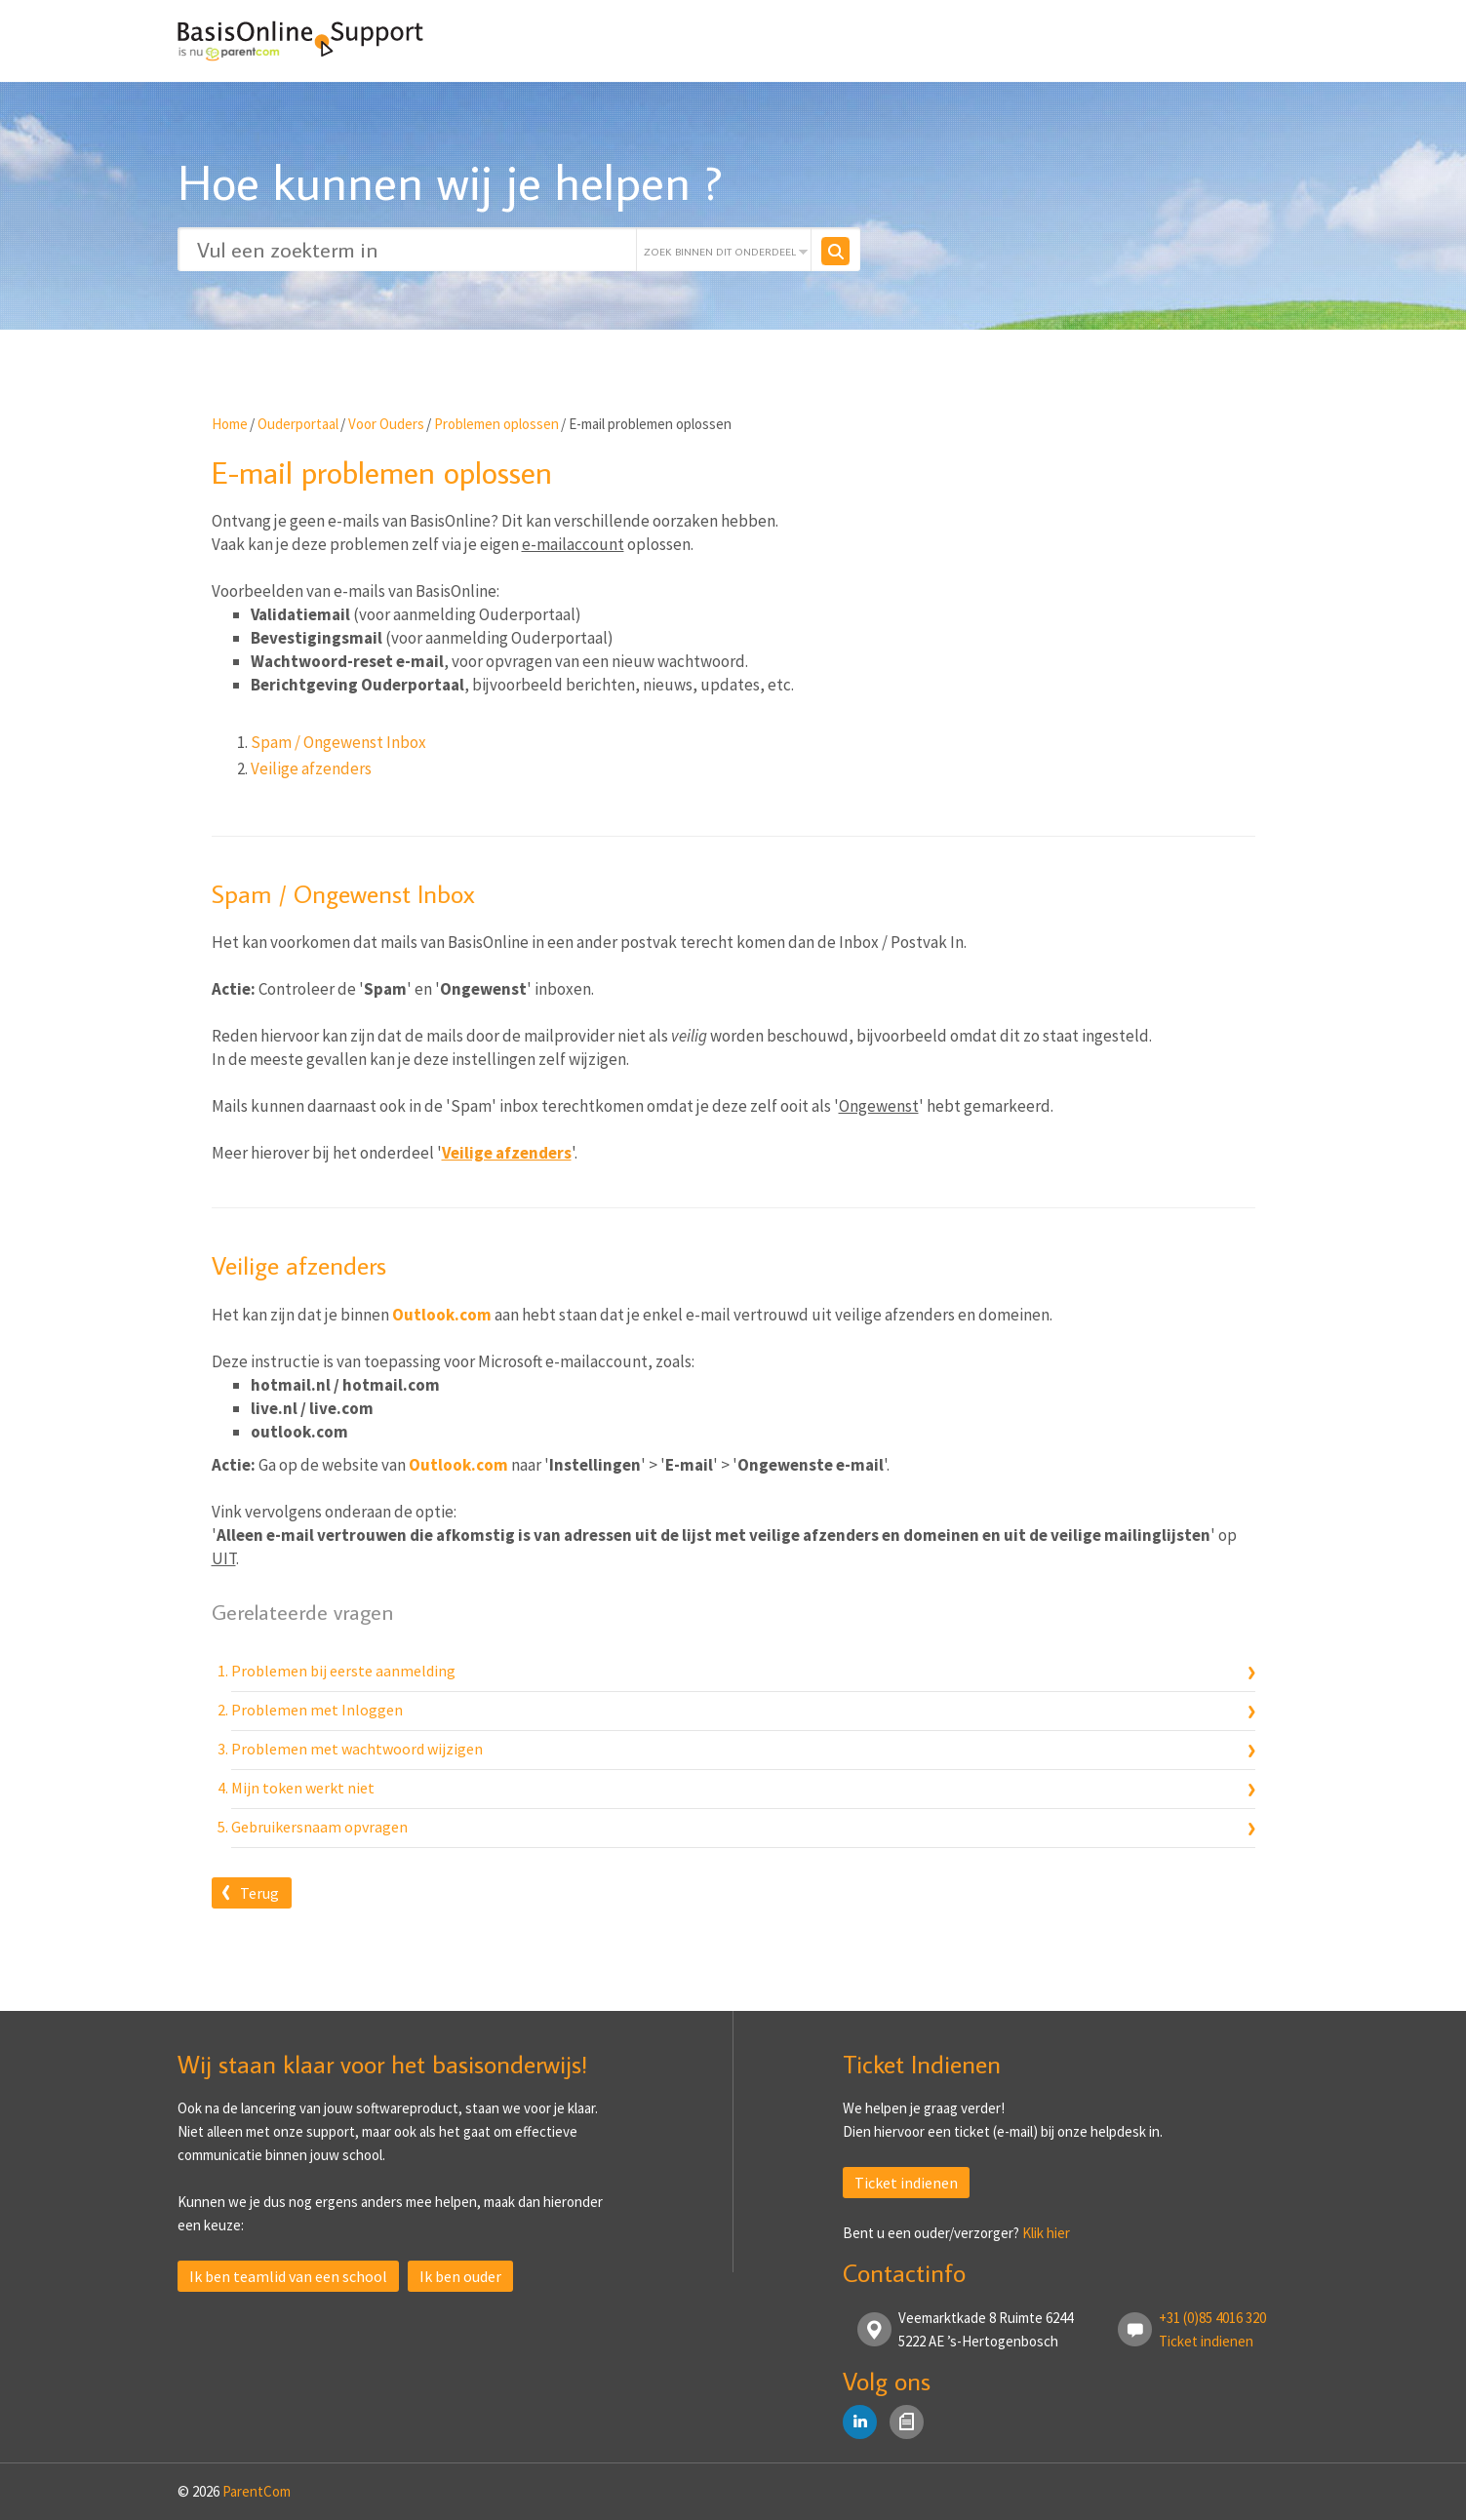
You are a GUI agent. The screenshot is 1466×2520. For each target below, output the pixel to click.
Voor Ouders (386, 423)
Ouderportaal (298, 423)
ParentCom (256, 2491)
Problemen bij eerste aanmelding (343, 1670)
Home (230, 423)
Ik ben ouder (460, 2276)
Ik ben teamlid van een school (288, 2276)
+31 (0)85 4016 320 (1212, 2317)
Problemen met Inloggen (317, 1709)
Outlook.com (442, 1314)
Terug (259, 1893)
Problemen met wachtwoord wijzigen (357, 1748)
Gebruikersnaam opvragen (319, 1826)
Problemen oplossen (496, 423)
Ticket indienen (906, 2182)
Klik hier (1046, 2233)
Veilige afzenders (311, 768)
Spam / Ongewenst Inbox (338, 742)
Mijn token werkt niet (303, 1787)
